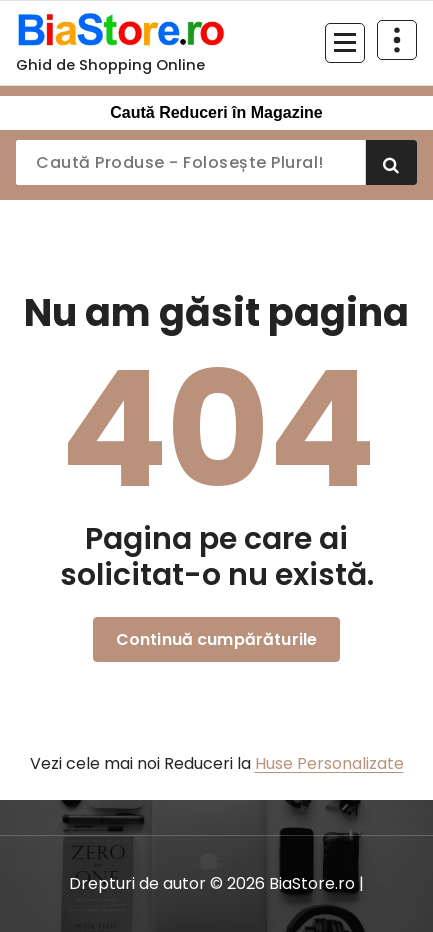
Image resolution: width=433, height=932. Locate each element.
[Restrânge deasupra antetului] (397, 40)
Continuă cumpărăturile (217, 639)
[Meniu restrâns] (345, 43)
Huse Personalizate (329, 763)
